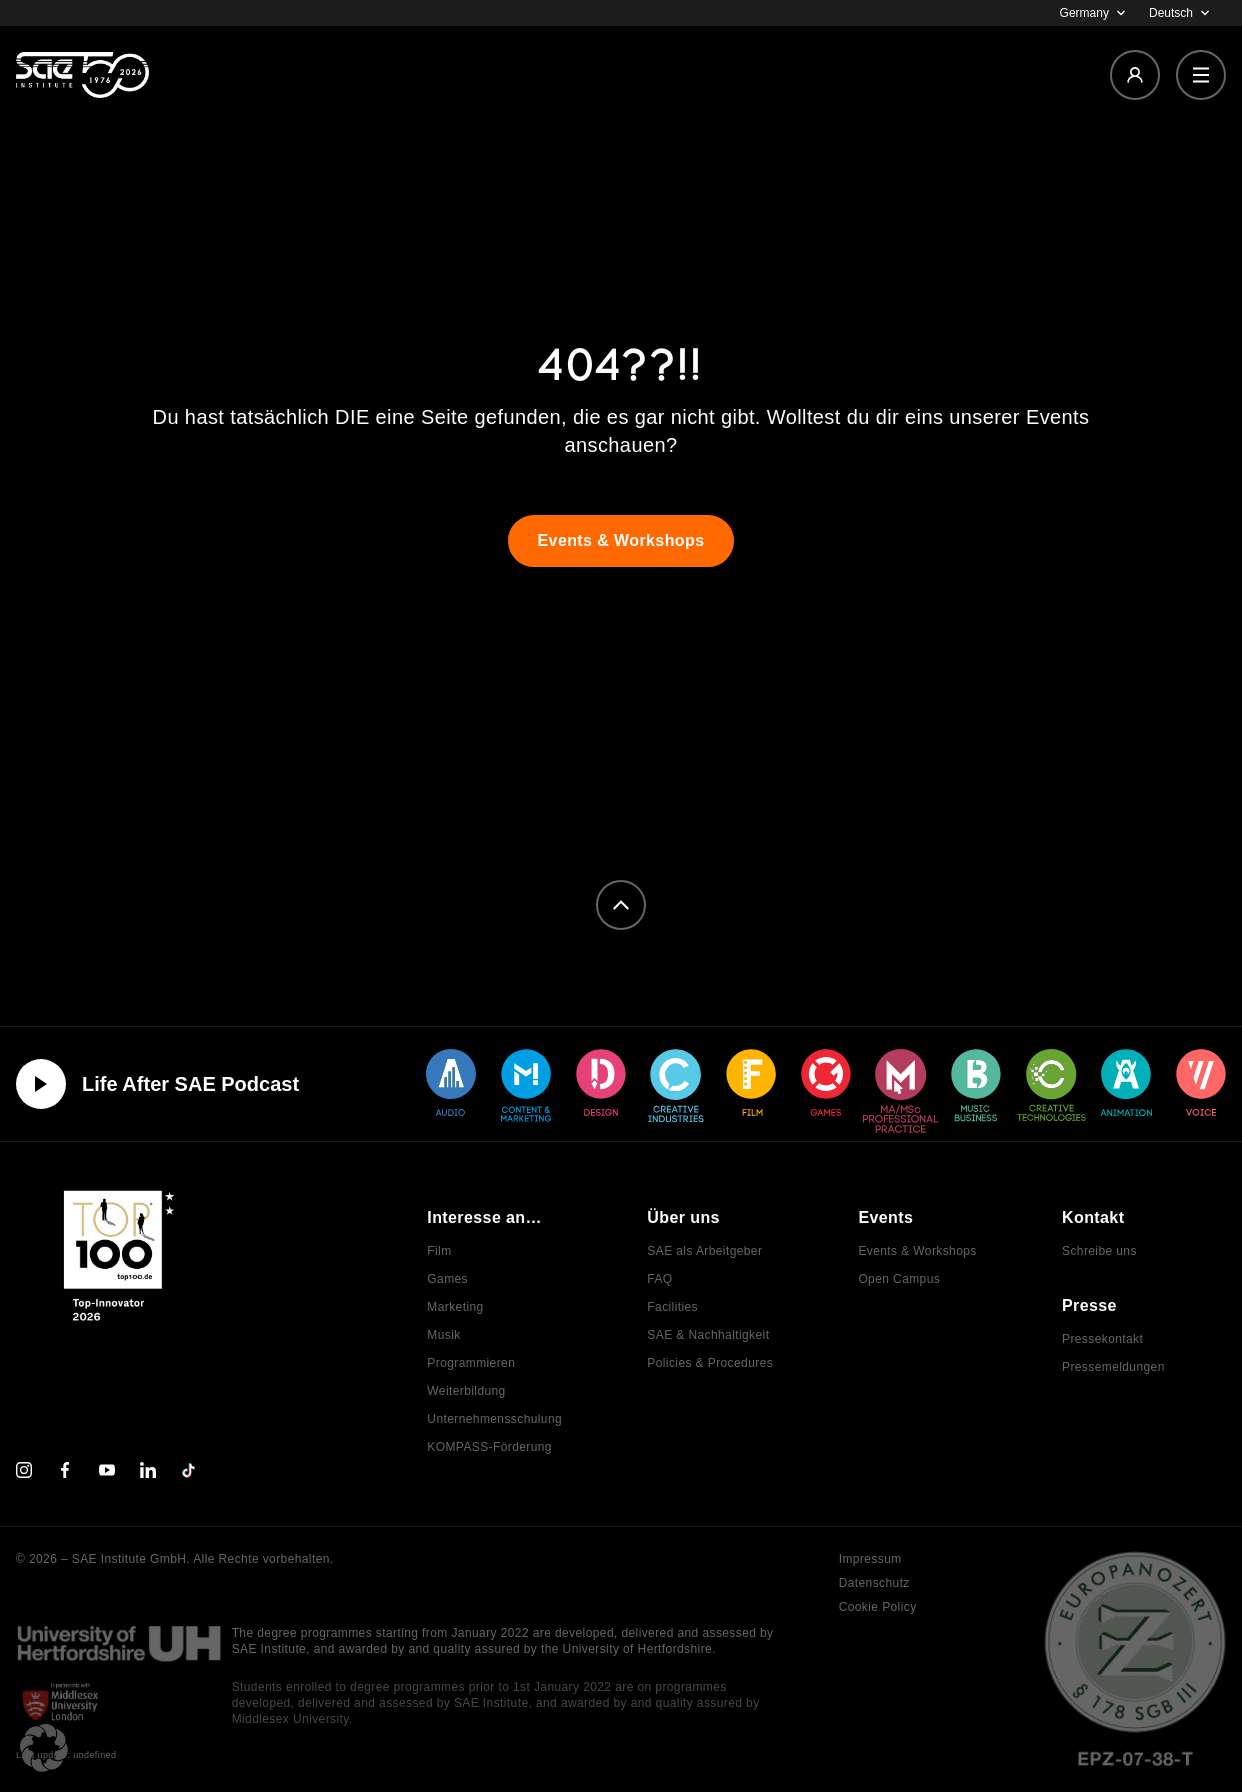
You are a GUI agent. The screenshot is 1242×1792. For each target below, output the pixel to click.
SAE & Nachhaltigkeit (708, 1335)
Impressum (870, 1559)
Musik (443, 1335)
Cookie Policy (878, 1607)
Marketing (455, 1307)
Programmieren (471, 1363)
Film (439, 1251)
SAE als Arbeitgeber (704, 1251)
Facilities (672, 1307)
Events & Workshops (917, 1251)
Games (447, 1279)
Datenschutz (874, 1583)
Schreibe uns (1099, 1251)
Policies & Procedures (710, 1363)
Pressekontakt (1102, 1339)
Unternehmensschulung (494, 1419)
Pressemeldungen (1113, 1367)
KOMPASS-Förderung (489, 1447)
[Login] (1135, 75)
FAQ (659, 1279)
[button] (44, 1748)
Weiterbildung (466, 1391)
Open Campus (899, 1279)
